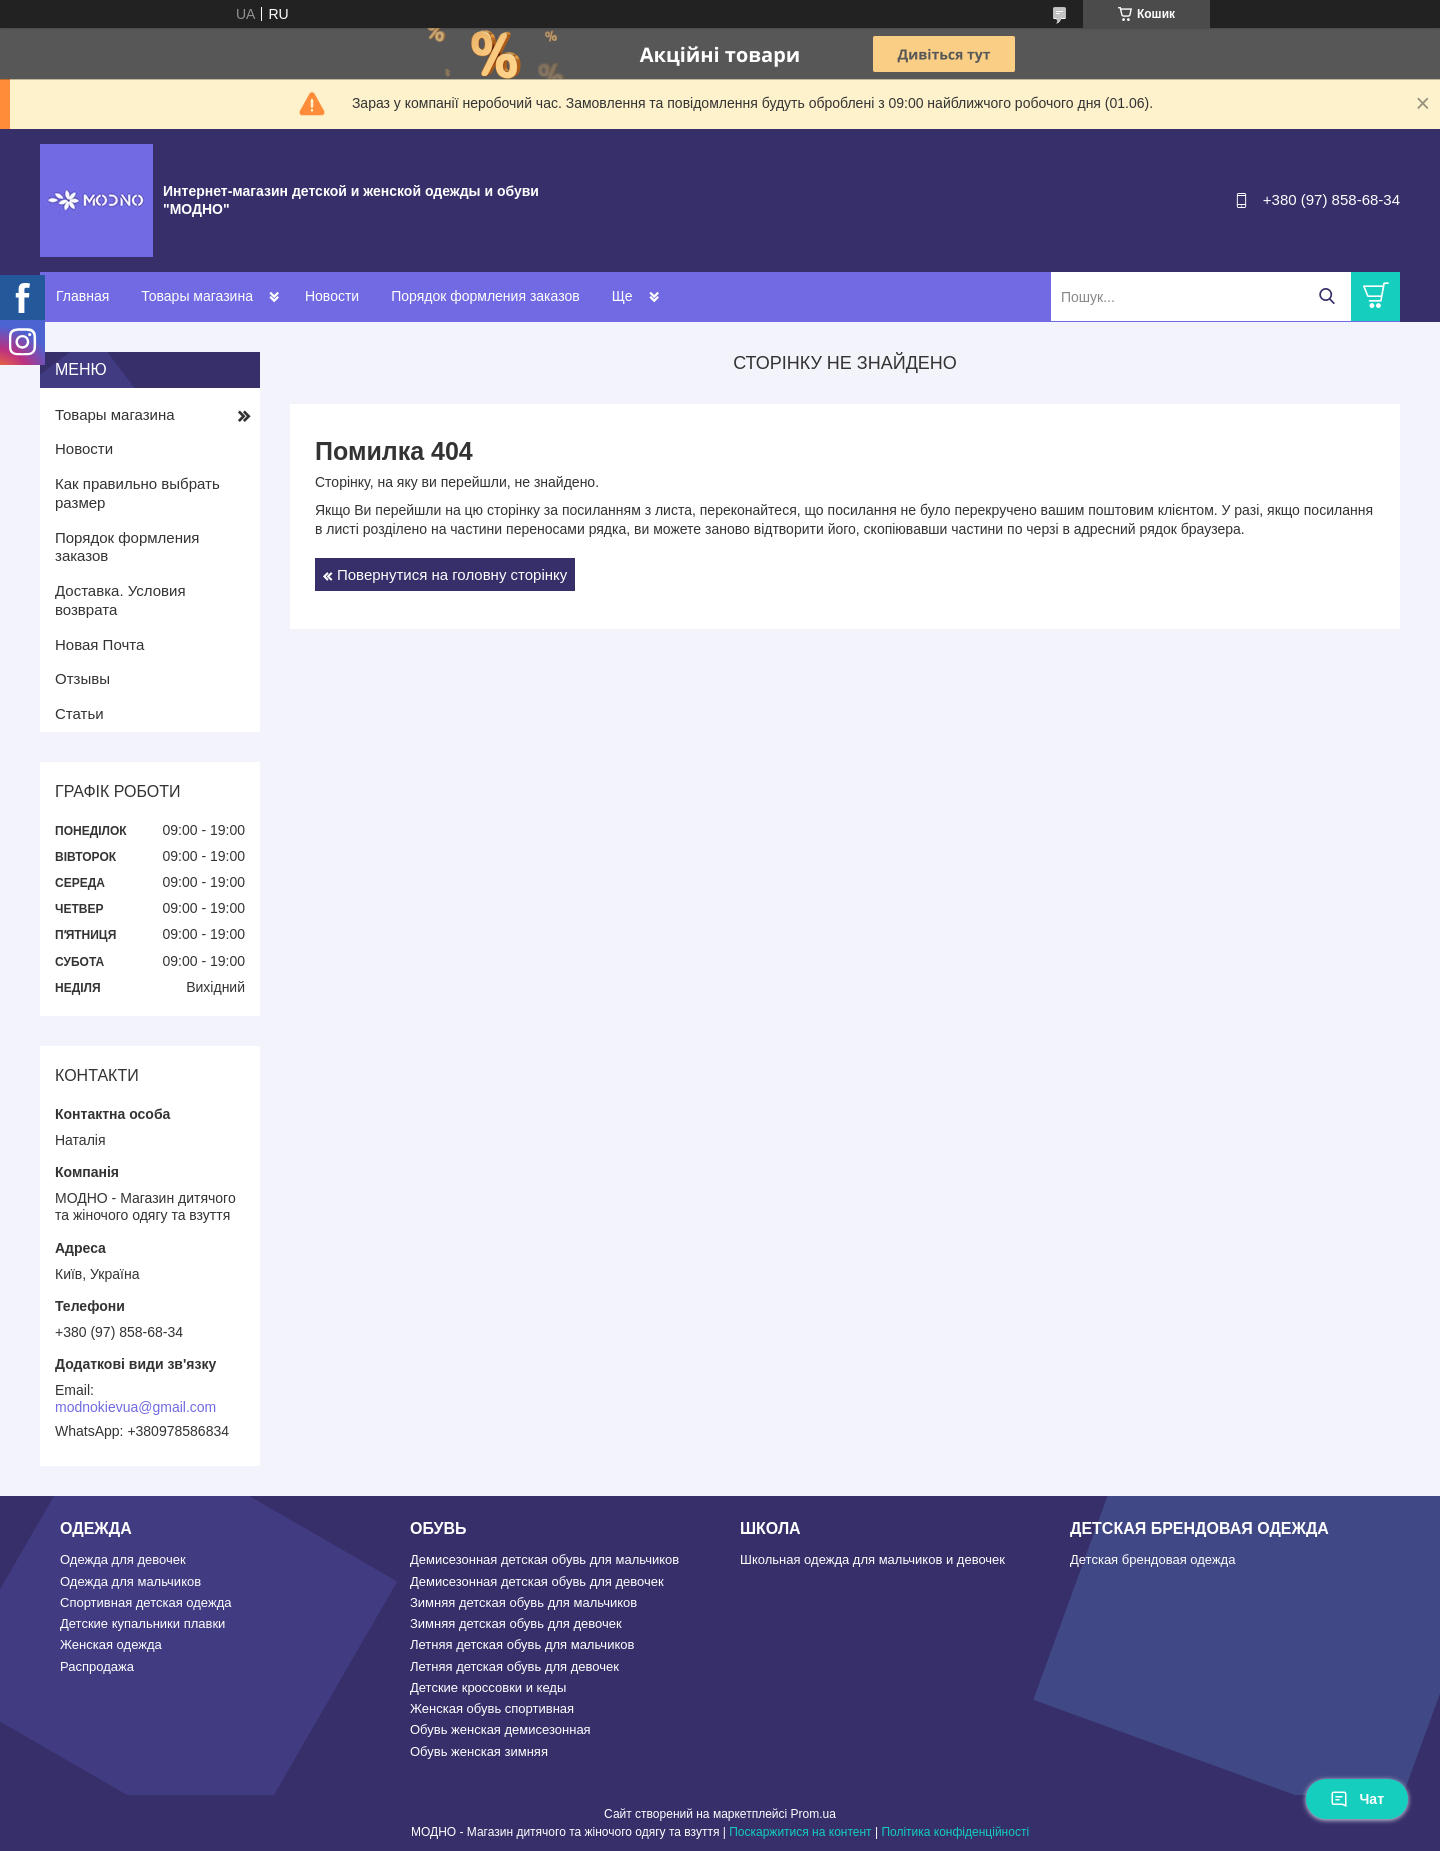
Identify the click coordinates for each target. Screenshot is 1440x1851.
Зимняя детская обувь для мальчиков (523, 1602)
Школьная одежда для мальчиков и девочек (872, 1559)
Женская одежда (111, 1644)
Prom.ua (813, 1814)
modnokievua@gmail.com (135, 1407)
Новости (332, 296)
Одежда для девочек (123, 1559)
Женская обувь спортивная (492, 1708)
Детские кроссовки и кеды (488, 1687)
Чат (1357, 1799)
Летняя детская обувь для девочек (514, 1666)
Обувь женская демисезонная (500, 1729)
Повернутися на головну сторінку (452, 574)
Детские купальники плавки (142, 1623)
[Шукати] (1326, 296)
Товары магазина (197, 296)
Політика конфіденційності (955, 1832)
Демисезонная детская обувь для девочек (537, 1581)
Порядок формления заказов (485, 296)
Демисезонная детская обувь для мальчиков (544, 1559)
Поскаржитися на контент (800, 1832)
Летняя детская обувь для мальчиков (522, 1644)
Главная (82, 296)
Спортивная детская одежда (145, 1602)
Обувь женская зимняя (479, 1751)
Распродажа (97, 1666)
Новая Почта (99, 644)
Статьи (79, 713)
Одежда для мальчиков (130, 1581)
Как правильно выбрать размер (137, 493)
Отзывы (82, 678)
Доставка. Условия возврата (120, 600)
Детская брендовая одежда (1152, 1559)
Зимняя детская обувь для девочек (516, 1623)
